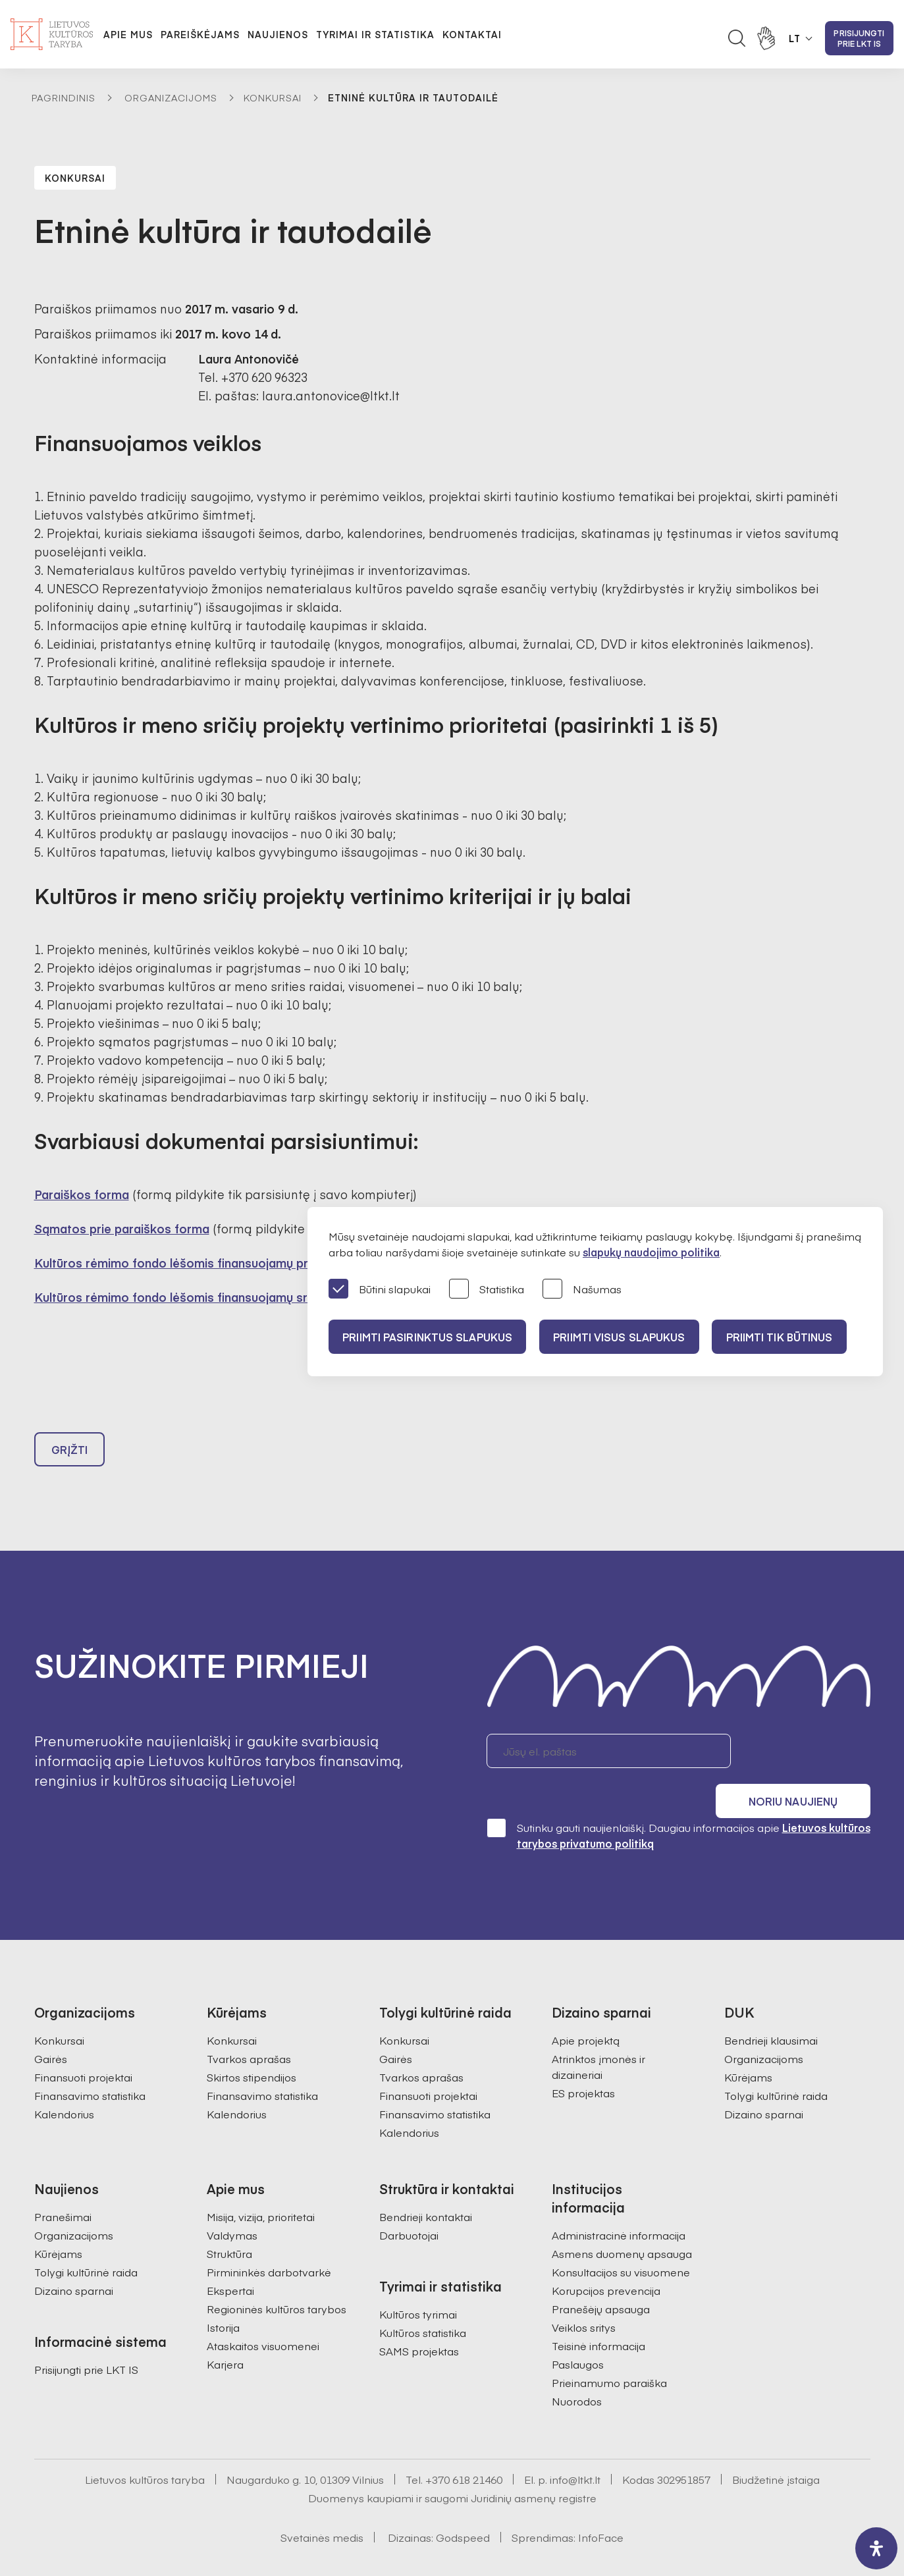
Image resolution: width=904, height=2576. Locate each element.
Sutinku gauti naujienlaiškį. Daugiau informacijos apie (678, 1805)
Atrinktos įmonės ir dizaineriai (598, 2037)
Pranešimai (63, 2187)
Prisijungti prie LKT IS (859, 38)
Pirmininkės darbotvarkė (269, 2242)
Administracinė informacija (618, 2205)
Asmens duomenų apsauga (622, 2223)
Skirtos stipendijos (251, 2047)
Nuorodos (577, 2371)
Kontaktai (472, 34)
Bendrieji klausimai (771, 2010)
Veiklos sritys (584, 2297)
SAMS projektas (419, 2321)
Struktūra (229, 2223)
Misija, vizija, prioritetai (261, 2187)
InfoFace (601, 2507)
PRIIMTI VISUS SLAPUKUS (626, 1336)
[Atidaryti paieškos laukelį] (737, 38)
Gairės (50, 2029)
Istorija (223, 2297)
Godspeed (463, 2507)
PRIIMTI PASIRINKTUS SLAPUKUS (429, 1336)
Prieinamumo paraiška (609, 2353)
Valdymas (232, 2205)
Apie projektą (586, 2010)
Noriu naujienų (807, 1757)
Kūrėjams (748, 2047)
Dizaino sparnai (763, 2084)
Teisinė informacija (598, 2316)
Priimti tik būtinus (791, 1336)
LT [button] (795, 38)
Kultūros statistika (422, 2302)
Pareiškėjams (200, 34)
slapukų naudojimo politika (651, 1252)
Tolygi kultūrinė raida (776, 2065)
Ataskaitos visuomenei (263, 2316)
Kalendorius (64, 2084)
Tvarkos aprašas (249, 2029)
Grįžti (69, 1455)
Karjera (225, 2334)
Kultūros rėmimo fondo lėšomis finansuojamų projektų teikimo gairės (231, 1262)
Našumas (582, 1290)
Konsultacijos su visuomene (621, 2242)
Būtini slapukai (380, 1290)
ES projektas (583, 2063)
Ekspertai (230, 2260)
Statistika (486, 1290)
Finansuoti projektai (83, 2047)
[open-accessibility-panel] (876, 2548)
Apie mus (128, 34)
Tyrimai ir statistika (375, 34)
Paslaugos (578, 2334)
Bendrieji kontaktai (425, 2187)
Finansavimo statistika (90, 2065)
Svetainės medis (321, 2507)
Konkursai (273, 97)
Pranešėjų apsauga (601, 2279)
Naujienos (278, 34)
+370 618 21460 (463, 2449)
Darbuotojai (409, 2205)
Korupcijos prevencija (606, 2260)
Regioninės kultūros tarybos (276, 2279)
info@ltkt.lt (575, 2449)
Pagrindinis (63, 97)
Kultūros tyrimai (418, 2284)
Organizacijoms (170, 97)
